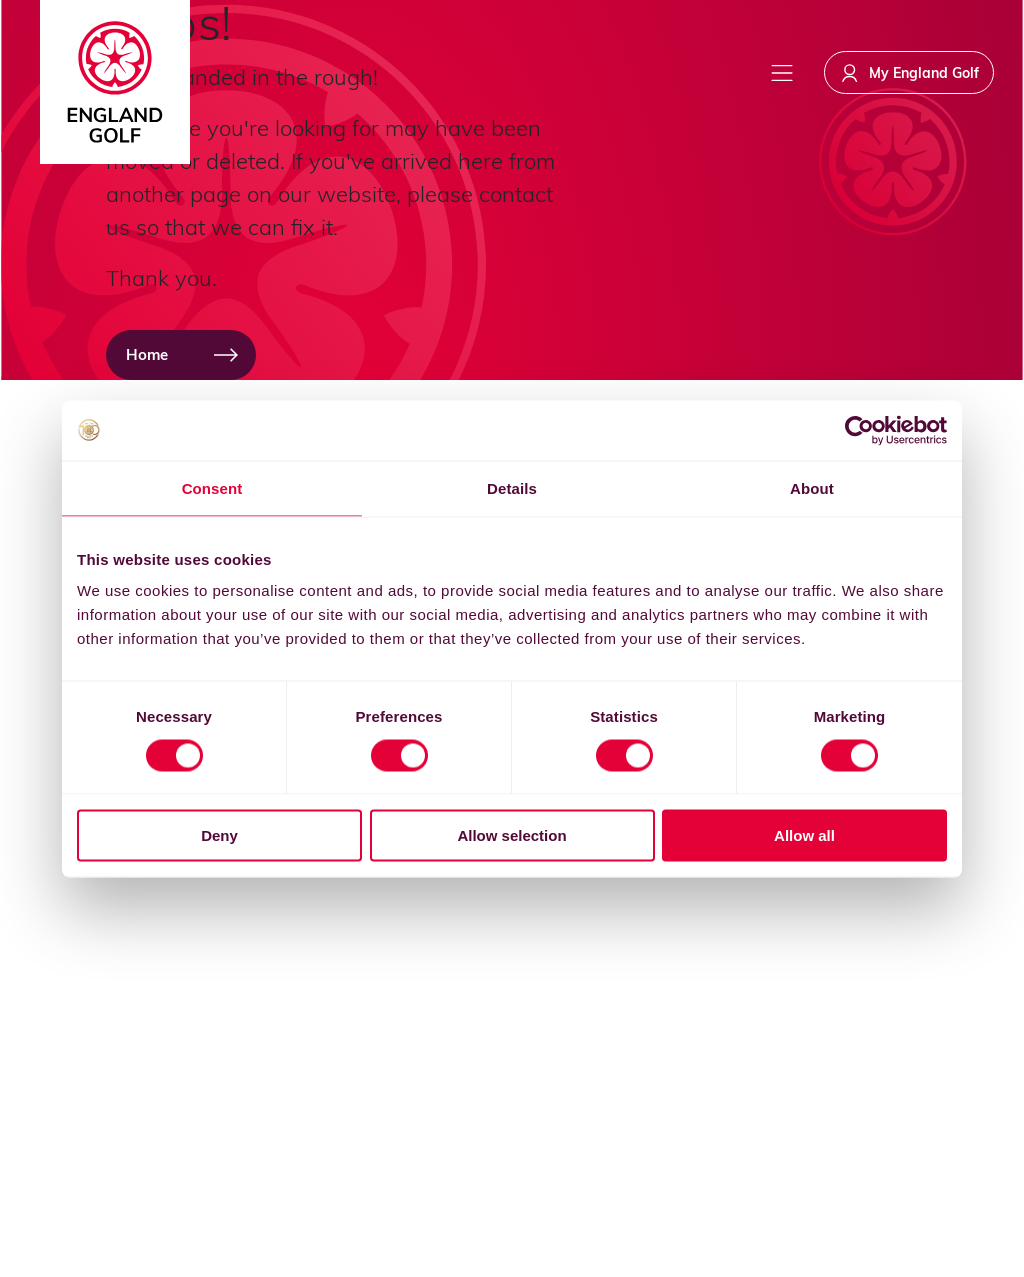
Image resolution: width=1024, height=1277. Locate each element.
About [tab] (812, 487)
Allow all (804, 835)
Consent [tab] (212, 487)
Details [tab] (512, 487)
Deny (219, 835)
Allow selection (511, 835)
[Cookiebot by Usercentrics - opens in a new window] (859, 430)
